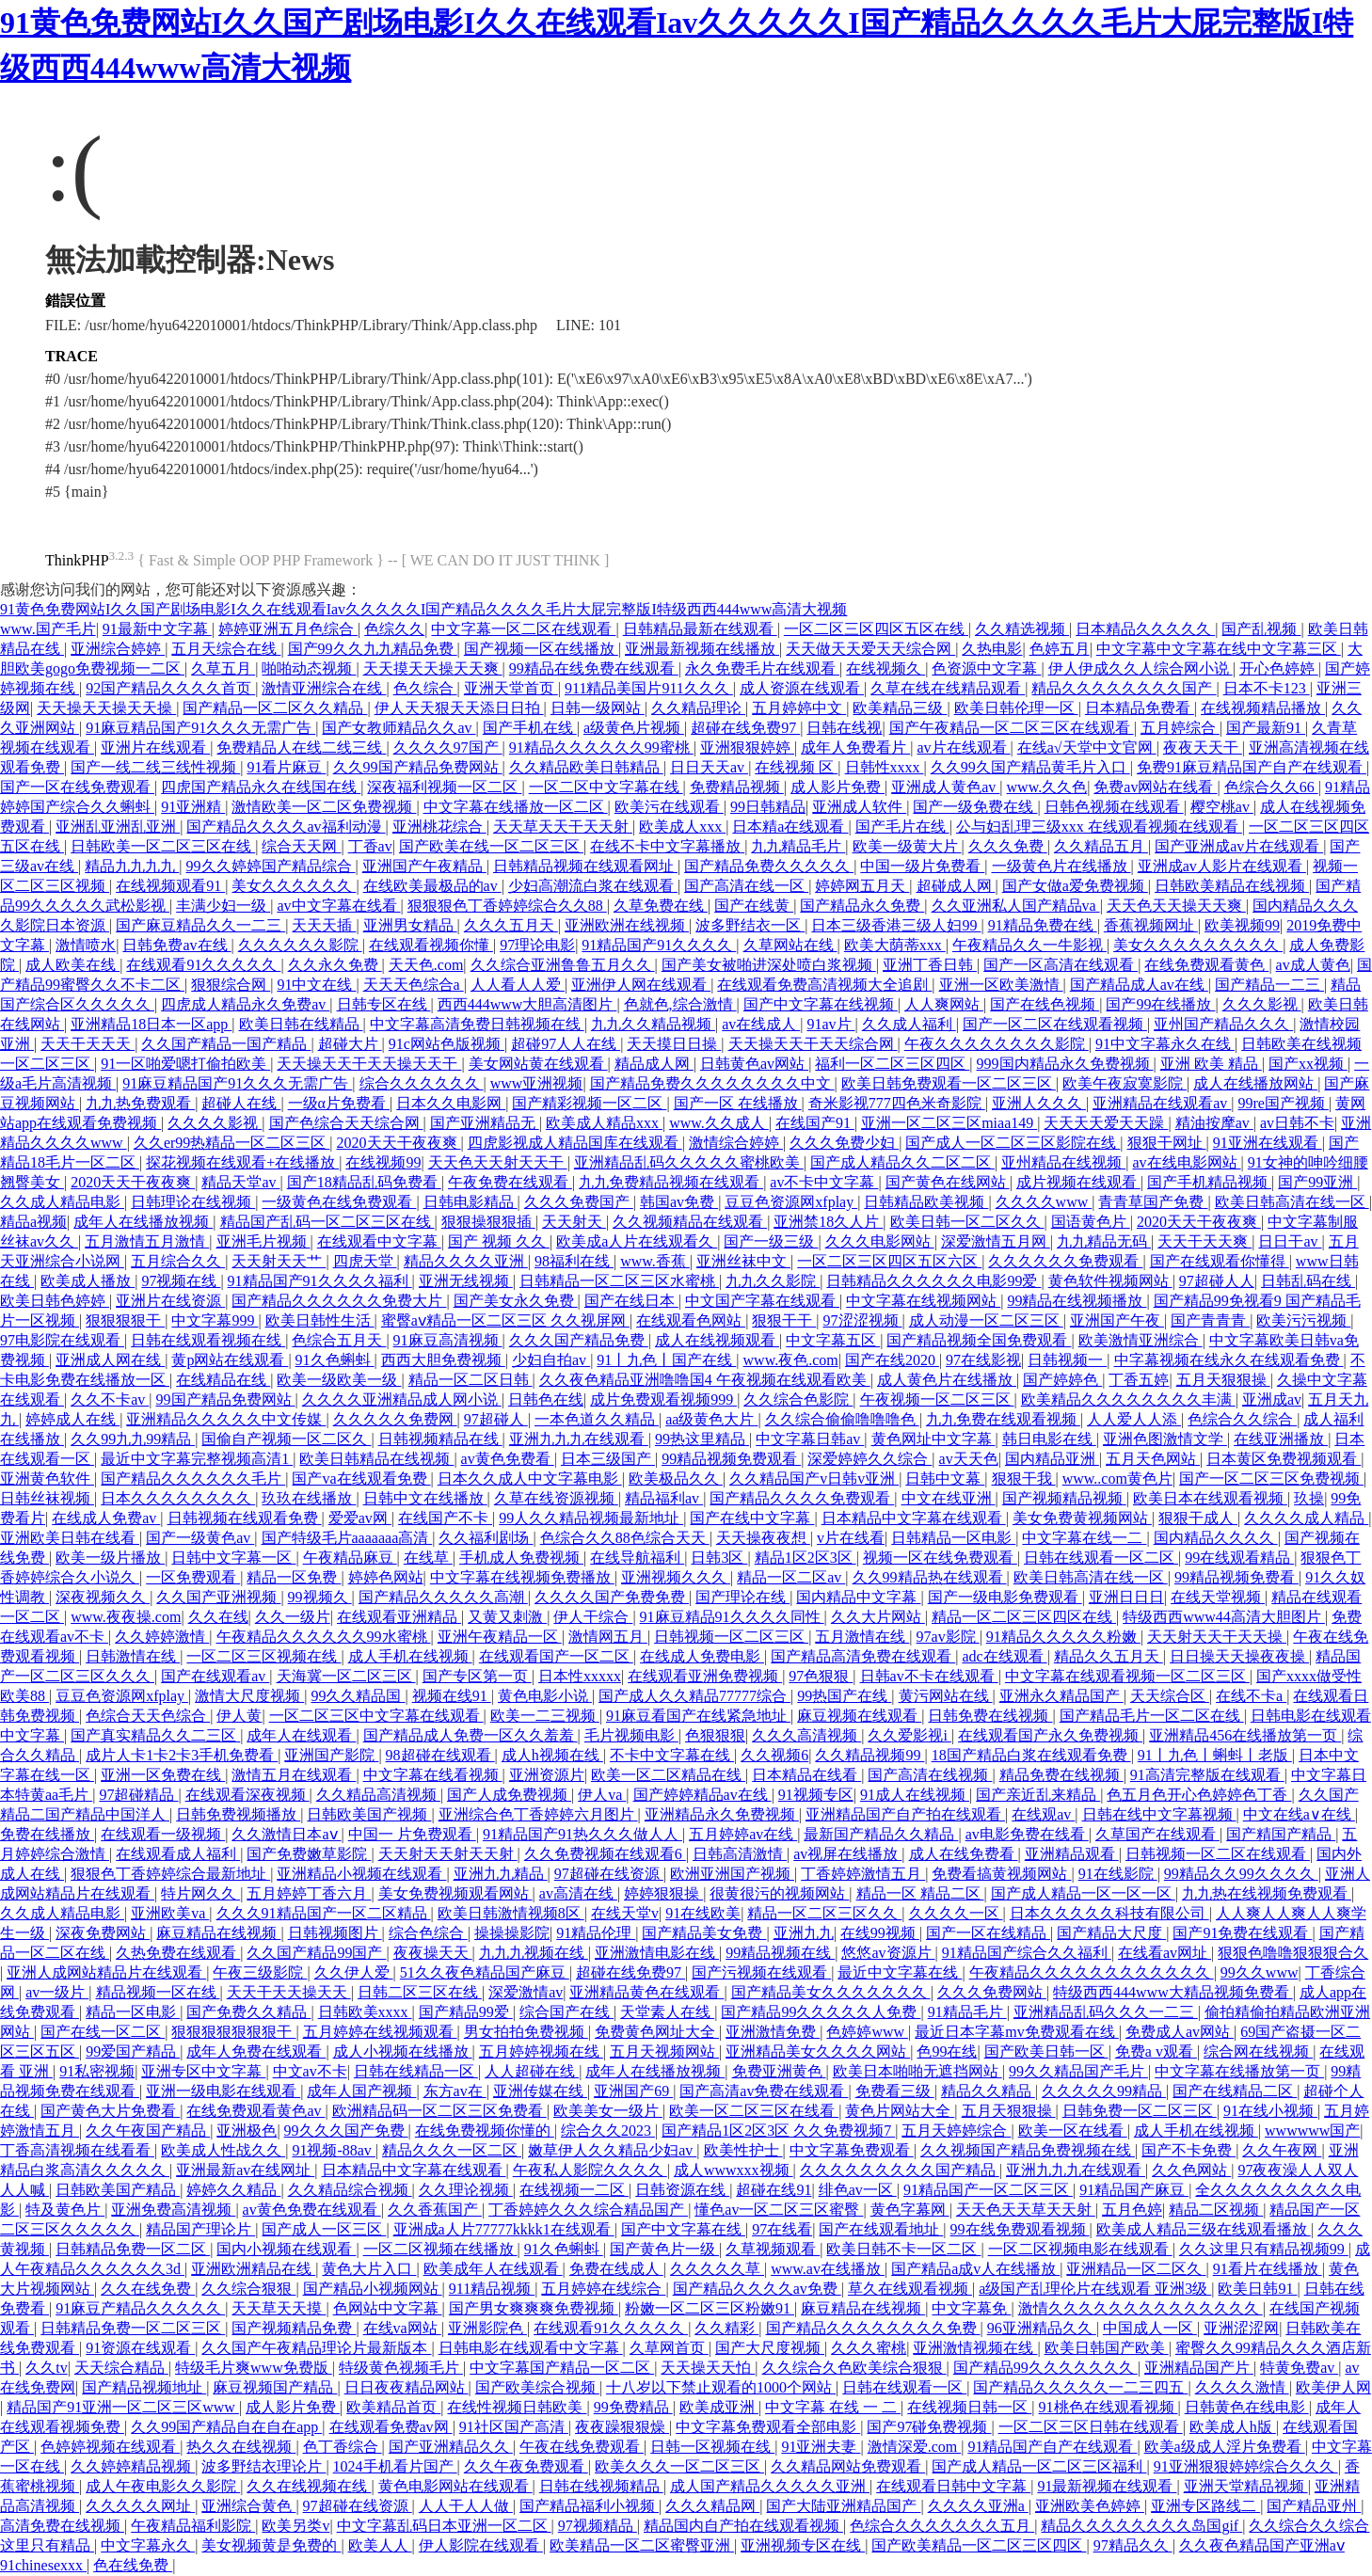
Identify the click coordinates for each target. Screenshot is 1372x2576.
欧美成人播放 (87, 1281)
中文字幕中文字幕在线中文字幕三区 (1218, 649)
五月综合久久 (178, 1261)
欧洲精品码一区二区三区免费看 (439, 2111)
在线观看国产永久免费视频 (1050, 1735)
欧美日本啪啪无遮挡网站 (917, 2071)
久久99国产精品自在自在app (226, 2427)
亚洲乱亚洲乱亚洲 (118, 827)
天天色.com (426, 965)
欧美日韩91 (1257, 2289)
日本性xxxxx (579, 1676)
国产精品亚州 (1314, 2506)
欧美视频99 (1242, 925)
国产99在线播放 (1160, 1004)
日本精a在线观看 (790, 827)
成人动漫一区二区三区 (986, 1320)
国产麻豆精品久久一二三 (200, 925)
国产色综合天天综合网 (346, 1123)
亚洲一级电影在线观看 (223, 2091)
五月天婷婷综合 (956, 2131)
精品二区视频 (1216, 2210)
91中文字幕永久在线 (1165, 1044)
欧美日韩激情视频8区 (511, 1913)
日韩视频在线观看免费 (245, 1518)
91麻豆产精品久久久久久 (140, 2308)
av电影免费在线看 (1027, 1834)
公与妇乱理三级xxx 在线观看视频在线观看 (1099, 827)
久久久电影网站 (879, 1241)
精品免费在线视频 (1061, 1775)
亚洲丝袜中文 (743, 1261)
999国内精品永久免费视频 (1065, 1064)
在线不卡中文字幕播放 (667, 846)
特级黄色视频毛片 (401, 2368)
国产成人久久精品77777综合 (694, 1696)
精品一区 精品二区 (920, 1893)
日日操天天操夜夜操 (1239, 1656)
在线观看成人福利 (178, 1854)
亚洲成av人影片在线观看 (1222, 866)
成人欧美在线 (72, 965)
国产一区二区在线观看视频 (1055, 1024)
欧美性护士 (743, 2150)
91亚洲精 (193, 807)
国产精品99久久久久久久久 (1045, 2368)
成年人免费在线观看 (256, 2051)
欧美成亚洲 (718, 2407)
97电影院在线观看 (62, 1340)
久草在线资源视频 (556, 1498)
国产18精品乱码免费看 (364, 1182)
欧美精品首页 (393, 2407)
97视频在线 (180, 1281)
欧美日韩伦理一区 (1016, 708)
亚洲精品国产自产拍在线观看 (905, 1814)
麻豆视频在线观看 (859, 1716)
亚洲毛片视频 (263, 1241)
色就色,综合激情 (680, 1004)
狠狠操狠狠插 (488, 1222)
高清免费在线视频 (62, 2526)
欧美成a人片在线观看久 (636, 1241)
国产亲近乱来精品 (1038, 1795)
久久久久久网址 (140, 2506)
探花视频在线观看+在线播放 (242, 1162)
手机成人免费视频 (521, 1558)
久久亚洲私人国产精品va (1016, 906)
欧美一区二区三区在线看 (753, 2111)
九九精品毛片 (798, 846)
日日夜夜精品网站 (406, 2387)
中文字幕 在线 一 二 (833, 2407)
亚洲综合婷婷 (118, 649)
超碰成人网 (956, 886)
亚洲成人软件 (859, 807)
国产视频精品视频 (1064, 1498)
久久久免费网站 (991, 1992)
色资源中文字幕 (986, 668)
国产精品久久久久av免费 (757, 2289)
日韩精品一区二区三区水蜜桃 (619, 1281)
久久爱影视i (909, 1735)
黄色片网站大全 (899, 2111)
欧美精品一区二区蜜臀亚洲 (642, 2545)
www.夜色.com (790, 1360)
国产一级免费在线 (975, 807)
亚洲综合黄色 (248, 2506)
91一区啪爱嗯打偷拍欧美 (185, 1064)
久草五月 (223, 668)
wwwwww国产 (1312, 2131)
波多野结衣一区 (750, 925)
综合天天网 (301, 846)
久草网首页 (669, 2348)
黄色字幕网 (909, 2210)
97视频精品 (597, 2526)
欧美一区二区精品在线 (668, 1775)
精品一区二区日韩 (470, 1380)
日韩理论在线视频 (193, 1202)
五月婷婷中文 (799, 708)
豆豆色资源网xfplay (791, 1202)
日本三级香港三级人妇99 (896, 925)
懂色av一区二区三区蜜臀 (778, 2210)
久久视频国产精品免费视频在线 (1027, 2150)
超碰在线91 (773, 2190)
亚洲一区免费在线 (163, 1775)
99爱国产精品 (133, 2051)
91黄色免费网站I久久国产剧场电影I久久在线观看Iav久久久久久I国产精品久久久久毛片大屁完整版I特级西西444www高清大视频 (423, 609)
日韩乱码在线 (1308, 1281)
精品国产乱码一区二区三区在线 (327, 1222)
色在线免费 (132, 2565)
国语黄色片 (1090, 1222)
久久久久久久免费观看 (1065, 1261)
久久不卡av (110, 1399)
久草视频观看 (773, 2249)
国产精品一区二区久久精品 (275, 708)
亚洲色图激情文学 (1165, 1439)
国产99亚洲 (1317, 1182)
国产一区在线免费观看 (77, 787)
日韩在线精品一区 (416, 2071)
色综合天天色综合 (148, 1716)
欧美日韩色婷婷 (54, 1301)
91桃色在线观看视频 (1108, 2407)
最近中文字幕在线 (900, 1972)
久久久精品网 (712, 2506)
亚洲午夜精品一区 (500, 1637)
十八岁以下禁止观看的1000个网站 (721, 2387)
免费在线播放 (47, 1834)
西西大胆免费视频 (443, 1360)
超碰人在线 (240, 1103)
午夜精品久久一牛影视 (1029, 945)
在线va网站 (402, 2328)
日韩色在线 (545, 1399)
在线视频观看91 (170, 886)
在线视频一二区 (574, 2190)
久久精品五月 (1101, 846)
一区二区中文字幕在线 (606, 787)
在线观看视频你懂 (431, 945)
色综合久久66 (1271, 787)
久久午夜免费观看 (526, 2466)
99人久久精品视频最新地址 (591, 1518)
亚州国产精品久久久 (1223, 1024)
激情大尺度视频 (249, 1696)
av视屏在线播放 (847, 1854)
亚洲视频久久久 (675, 1577)
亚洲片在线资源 (170, 1301)
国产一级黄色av (200, 1538)
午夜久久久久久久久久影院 (996, 1044)
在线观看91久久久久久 (203, 965)
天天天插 (324, 925)
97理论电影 (537, 945)
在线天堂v (625, 1913)
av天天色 (968, 1459)
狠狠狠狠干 (125, 1320)
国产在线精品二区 (1235, 2091)
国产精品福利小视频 (589, 2506)
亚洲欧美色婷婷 (1089, 2506)
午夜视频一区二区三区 (937, 1399)
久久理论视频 (466, 2190)
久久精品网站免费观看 (848, 2466)
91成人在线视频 (914, 1795)
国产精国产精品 (1280, 1834)
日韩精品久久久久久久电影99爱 (933, 1281)
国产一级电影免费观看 (1005, 1597)
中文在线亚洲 (948, 1498)
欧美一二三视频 (544, 1716)
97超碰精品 (138, 1795)
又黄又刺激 (507, 1617)
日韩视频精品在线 (440, 1439)
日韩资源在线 (682, 2190)
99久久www (1259, 1972)
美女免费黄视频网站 (1082, 1518)
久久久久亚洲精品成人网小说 (402, 1399)
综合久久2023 (608, 2131)
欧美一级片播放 (110, 1558)
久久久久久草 (717, 2269)
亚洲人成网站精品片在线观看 (106, 1972)
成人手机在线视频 (410, 1656)
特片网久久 (200, 1893)
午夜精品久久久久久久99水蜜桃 (323, 1637)
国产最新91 (1265, 728)
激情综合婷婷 (736, 1143)
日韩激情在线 (133, 1656)
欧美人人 (380, 2545)
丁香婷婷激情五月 (863, 1874)
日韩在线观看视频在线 (208, 1340)
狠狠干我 (1024, 1479)
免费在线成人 (616, 2269)
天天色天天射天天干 (497, 1162)
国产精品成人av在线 (1139, 985)
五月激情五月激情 (147, 1241)
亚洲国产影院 (331, 1755)
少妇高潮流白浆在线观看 (593, 886)
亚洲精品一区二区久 (1135, 2269)
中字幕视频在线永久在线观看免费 (1229, 1360)
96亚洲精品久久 (1041, 2328)
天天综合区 (1169, 1696)
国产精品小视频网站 (372, 2289)
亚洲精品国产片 (1198, 2368)
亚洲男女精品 (410, 925)
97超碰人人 (1216, 1281)
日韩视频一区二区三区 (731, 1637)
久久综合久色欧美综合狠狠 (854, 2368)
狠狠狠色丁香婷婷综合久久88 (507, 906)
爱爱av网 (359, 1518)
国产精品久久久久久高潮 (443, 1597)
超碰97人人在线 (565, 1044)
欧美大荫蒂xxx (895, 945)
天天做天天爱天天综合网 (870, 649)
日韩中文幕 (944, 1479)
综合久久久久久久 (421, 1083)
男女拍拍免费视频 (526, 2032)
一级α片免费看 (339, 1103)
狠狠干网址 (1166, 1143)
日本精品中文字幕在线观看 (914, 1518)
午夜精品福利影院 (193, 2526)
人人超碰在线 (532, 2071)
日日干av (1289, 1241)
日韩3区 (719, 1558)
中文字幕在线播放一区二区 (515, 807)
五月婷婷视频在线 (541, 2051)
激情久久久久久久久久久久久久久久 (1140, 2308)
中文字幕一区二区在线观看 (523, 629)
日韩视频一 (1067, 1360)
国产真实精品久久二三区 (155, 1735)
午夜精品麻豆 (350, 1558)
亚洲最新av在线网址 (245, 2170)
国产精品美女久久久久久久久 (831, 1992)
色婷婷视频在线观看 (110, 2447)
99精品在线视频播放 (1076, 1301)
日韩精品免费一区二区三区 (132, 2328)
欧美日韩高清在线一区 (1292, 1202)
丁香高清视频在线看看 (77, 2150)
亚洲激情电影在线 (657, 1953)
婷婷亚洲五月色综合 (288, 629)
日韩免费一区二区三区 (1139, 2111)
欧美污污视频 (1303, 1320)
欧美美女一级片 (607, 2111)
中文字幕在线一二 (1084, 1538)
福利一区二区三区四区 (892, 1064)
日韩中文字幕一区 (233, 1558)
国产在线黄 (753, 906)
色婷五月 (1059, 649)
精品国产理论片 (200, 2229)
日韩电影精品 (470, 1202)
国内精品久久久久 (1216, 1538)
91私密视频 (97, 2071)
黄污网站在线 (946, 1696)
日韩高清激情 (740, 1854)
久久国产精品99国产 (316, 1953)
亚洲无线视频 (466, 1281)
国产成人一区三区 (324, 2229)
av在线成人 (761, 1024)
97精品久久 (1133, 2545)
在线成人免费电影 (702, 1656)
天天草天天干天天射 (562, 827)
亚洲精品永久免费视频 (722, 1814)
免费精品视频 (737, 787)
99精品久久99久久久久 (1241, 1874)
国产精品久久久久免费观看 (802, 1498)
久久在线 (218, 1617)
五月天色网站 (1153, 1459)
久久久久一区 (956, 1913)
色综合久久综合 (1242, 1419)
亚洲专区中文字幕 (203, 2071)
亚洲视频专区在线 (803, 2545)
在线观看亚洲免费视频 (705, 1676)
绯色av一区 (858, 2190)
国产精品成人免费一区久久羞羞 (470, 1735)
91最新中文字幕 (157, 629)
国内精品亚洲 (1052, 1459)
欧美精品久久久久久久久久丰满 (1128, 1399)
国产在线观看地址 (881, 2229)
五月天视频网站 (664, 2051)
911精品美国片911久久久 (649, 688)
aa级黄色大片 (711, 1419)
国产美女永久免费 (516, 1301)
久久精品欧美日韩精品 (586, 767)
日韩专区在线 (384, 1004)
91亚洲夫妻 (820, 2447)
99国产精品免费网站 (225, 1399)
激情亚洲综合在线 (324, 688)
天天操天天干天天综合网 (813, 1044)
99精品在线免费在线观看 (593, 668)
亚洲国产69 (633, 2091)
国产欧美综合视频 (537, 2387)
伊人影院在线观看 (481, 2545)
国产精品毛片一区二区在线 (1152, 1716)
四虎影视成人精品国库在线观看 (575, 1143)
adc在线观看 (1004, 1656)
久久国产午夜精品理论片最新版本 (316, 2348)
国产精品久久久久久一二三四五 (1080, 2387)
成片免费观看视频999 (663, 1399)
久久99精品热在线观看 (930, 1577)
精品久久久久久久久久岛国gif (1141, 2526)
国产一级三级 (771, 1241)
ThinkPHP (77, 560)
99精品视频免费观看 (731, 1459)
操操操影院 (512, 1933)
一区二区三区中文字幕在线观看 (376, 1716)
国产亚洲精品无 (484, 1123)
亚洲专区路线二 (1205, 2506)
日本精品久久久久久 (1145, 629)
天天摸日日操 (674, 1044)
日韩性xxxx (884, 767)
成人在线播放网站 (1255, 1083)
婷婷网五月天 (862, 886)
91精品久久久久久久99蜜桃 (601, 747)
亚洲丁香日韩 (930, 965)
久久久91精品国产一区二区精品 (323, 1913)
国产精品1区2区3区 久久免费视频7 (778, 2131)
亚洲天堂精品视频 (1246, 2486)
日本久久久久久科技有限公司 (1109, 1913)
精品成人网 (654, 1064)
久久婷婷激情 (162, 1637)
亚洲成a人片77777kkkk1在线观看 (503, 2229)
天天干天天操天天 (289, 1992)
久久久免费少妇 (844, 1143)
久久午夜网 (1281, 2150)
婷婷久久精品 (233, 2190)
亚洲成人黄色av (945, 787)
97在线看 (782, 2229)
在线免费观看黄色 (1206, 965)
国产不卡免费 (1188, 2150)
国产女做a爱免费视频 (1075, 886)
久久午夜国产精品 (148, 2131)
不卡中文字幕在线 (672, 1755)
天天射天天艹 (278, 1261)
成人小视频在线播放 (402, 2051)
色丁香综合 (342, 2447)
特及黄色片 (64, 2210)
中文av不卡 (310, 2071)
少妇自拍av (551, 1360)
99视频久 (320, 1597)
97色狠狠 (821, 1676)
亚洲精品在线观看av (1162, 1103)
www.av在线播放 (828, 2269)
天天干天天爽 (1204, 1241)
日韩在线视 (844, 728)
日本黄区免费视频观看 (1283, 1459)
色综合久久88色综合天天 (625, 1538)
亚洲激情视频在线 (975, 2348)
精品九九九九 (132, 866)
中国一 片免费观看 (412, 1834)
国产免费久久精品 (248, 2012)
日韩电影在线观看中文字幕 (531, 2348)
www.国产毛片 (48, 629)
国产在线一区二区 (102, 2032)
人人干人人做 (466, 2506)
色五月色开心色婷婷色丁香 (1199, 1795)
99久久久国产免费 (346, 2131)
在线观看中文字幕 (379, 1241)
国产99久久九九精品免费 (372, 649)
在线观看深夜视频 (247, 1795)
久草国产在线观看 (1157, 1834)
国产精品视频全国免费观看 (978, 1340)
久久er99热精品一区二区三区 (231, 1143)
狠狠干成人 (1197, 1518)
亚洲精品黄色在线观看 (646, 1992)
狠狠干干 (784, 1320)
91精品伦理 (595, 1933)
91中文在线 (316, 985)
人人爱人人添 (1134, 1419)
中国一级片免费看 (922, 866)
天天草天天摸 (278, 2308)
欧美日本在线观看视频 (1210, 1498)
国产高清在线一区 (746, 886)
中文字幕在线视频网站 (923, 1301)
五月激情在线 (862, 1637)
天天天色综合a (413, 985)
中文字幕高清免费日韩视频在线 (477, 1024)
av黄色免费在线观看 (312, 2210)
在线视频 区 (796, 767)
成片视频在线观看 (1078, 1182)
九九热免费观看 (140, 1103)
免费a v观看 (1156, 2051)
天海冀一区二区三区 (346, 1676)
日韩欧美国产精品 (118, 2190)
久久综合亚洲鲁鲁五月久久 (563, 965)
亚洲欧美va (170, 1913)
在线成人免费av (106, 1518)
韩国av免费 (679, 1202)
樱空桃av (1221, 807)
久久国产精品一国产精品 (226, 1044)
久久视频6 (774, 1755)
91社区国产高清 (513, 2427)
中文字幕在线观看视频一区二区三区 (1127, 1676)
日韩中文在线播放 (425, 1498)
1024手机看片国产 (395, 2466)
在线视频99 (383, 1162)
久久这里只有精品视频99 (1263, 2249)
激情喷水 (86, 945)
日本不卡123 (1266, 688)
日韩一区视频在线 (712, 2447)
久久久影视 (1261, 1004)
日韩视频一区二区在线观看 (1217, 1854)
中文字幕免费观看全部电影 (768, 2427)
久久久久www (1044, 1202)
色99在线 (947, 2051)
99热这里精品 (702, 1439)
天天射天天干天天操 (1216, 1637)
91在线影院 (1117, 1874)
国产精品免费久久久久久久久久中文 (712, 1083)
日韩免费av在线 (176, 945)
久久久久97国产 (448, 747)
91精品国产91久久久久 (659, 945)
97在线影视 (983, 1360)
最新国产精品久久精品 (881, 1834)
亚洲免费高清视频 (173, 2210)
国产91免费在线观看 (1242, 1933)
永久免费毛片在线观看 (762, 668)
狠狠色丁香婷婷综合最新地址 (170, 1874)
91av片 (830, 1024)
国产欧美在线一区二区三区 (491, 846)
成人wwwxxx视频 (733, 2170)
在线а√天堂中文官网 (1087, 747)
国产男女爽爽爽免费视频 (533, 2308)
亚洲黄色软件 (47, 1479)
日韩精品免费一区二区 (133, 2249)
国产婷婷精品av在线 (702, 1795)
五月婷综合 (1180, 728)
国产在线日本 (631, 1301)
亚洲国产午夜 (1117, 1320)
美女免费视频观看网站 (455, 1893)
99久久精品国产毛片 (1078, 2071)
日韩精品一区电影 (953, 1538)
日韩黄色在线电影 (1247, 2407)
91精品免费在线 (1042, 925)
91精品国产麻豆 (1134, 2190)
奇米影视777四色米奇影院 (896, 1103)
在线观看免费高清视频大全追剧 (824, 985)
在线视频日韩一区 (969, 2407)
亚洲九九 (804, 1933)
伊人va (602, 1795)
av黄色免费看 (507, 1459)
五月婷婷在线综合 (603, 2289)
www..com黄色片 (1117, 1479)
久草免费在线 (661, 906)
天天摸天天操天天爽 (433, 668)
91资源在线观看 (140, 2348)
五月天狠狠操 (1223, 1380)
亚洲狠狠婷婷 (747, 747)
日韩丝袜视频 (47, 1498)
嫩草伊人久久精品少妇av (612, 2150)
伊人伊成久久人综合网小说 (1140, 668)
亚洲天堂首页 (511, 688)
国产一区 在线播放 (738, 1103)
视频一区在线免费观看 (940, 1558)
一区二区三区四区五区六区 (889, 1261)
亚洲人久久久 (1039, 1103)
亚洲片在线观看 (155, 747)
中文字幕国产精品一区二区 (562, 2368)
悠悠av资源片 (887, 1953)
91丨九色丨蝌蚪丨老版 (1215, 1755)
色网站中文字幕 (387, 2308)
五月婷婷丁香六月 (309, 1893)
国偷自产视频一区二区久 (286, 1439)
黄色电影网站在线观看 (455, 2486)
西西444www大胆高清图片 (527, 1004)
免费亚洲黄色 (779, 2071)
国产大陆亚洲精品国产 (843, 2506)
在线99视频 (879, 1933)
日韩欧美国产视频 (369, 1814)
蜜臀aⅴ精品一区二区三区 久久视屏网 (505, 1320)
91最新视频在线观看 (1106, 2486)
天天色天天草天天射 (1025, 2210)
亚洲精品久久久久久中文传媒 (226, 1419)
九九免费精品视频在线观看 (671, 1182)
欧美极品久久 (676, 1479)
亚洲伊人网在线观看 (640, 985)
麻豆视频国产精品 (275, 2387)
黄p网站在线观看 (229, 1360)
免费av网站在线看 (1155, 787)
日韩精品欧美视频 (926, 1202)
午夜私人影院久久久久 (590, 2170)
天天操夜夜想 (763, 1538)
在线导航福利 (637, 1558)
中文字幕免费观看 (852, 2150)
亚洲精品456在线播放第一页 (1245, 1735)
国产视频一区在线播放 (541, 649)
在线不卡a (1251, 1696)
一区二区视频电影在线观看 (1080, 2249)
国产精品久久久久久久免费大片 (338, 1301)
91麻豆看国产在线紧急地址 (698, 1716)
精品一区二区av (791, 1577)
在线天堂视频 (1218, 1597)
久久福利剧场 (486, 1538)
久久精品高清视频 (378, 1795)
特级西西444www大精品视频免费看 (1173, 1992)
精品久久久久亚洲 (466, 1261)
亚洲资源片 (546, 1775)
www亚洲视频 (536, 1083)
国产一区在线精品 (988, 1933)
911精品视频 (491, 2289)
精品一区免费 (294, 1577)
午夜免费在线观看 (510, 1182)
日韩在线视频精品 (601, 2486)
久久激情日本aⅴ (286, 1834)
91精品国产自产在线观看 (1052, 2447)
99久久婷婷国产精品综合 (271, 866)
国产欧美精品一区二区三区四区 (978, 2545)
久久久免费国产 (578, 1202)
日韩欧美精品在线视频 (1232, 886)
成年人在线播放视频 (143, 1222)
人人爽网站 (943, 1004)
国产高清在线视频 (930, 1775)
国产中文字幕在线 (683, 2229)
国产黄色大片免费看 (110, 2111)
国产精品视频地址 (144, 2387)
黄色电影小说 (545, 1696)
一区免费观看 (193, 1577)
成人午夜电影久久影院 (163, 2486)
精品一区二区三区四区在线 (1024, 1617)
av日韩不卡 (1297, 1123)
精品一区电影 (133, 2012)
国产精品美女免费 (704, 1933)
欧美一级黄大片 (907, 846)
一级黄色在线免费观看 (339, 1202)
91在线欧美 (703, 1913)
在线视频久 (885, 668)
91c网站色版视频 (446, 1044)
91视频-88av (333, 2150)
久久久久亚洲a (978, 2506)
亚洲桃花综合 (439, 827)
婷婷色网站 (385, 1577)
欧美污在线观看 (669, 807)
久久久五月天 (511, 925)
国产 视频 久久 (499, 1241)
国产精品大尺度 (1111, 1933)
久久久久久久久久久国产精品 (899, 2170)
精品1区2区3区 (805, 1558)
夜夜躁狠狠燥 (622, 2427)
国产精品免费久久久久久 (769, 866)
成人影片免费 (837, 787)
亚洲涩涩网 (1241, 2328)
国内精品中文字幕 (858, 1597)
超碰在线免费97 (745, 728)
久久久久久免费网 (395, 1419)
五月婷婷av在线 (743, 1834)
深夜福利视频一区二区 (444, 787)
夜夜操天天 (432, 1953)
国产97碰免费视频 (929, 2427)
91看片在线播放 (1267, 2269)
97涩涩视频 (862, 1320)
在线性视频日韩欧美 (516, 2407)
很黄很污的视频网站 (779, 1893)
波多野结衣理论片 (263, 2466)
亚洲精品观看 (1072, 1854)
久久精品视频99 (869, 1755)
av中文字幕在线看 (338, 906)
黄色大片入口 (369, 2269)
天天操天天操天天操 (106, 708)
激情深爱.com (915, 2447)
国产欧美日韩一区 (1046, 2051)
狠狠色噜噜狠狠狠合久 (1293, 1953)
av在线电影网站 (1186, 1162)
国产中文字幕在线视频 (820, 1004)
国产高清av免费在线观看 (763, 2091)
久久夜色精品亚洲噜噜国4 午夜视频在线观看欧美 (704, 1380)
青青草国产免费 (1152, 1202)
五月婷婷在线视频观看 (380, 2032)
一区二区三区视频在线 (263, 1656)
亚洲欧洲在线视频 (627, 925)
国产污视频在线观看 (761, 1972)
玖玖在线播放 (309, 1498)
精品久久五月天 (1108, 1656)
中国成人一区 (1150, 2328)
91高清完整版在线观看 (1207, 1775)
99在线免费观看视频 (1020, 2229)
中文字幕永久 (148, 2545)
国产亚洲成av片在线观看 (1239, 846)
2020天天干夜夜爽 (399, 1143)
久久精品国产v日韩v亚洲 (814, 1479)
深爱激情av (525, 1992)
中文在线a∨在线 (1299, 1814)
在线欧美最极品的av (432, 886)
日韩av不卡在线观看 (929, 1676)
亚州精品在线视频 (1063, 1162)
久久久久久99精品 (1104, 2091)
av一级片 (56, 1992)
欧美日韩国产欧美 (1107, 2348)
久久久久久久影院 (300, 945)
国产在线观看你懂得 (1219, 1261)
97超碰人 (496, 1419)
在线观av (1043, 1814)
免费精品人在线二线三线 (301, 747)
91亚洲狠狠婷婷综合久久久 (1246, 2466)
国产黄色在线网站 (947, 1182)
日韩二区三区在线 (420, 1992)
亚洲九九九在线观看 (578, 1439)
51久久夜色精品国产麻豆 (484, 1972)
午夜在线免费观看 (581, 2447)
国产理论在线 (742, 1597)
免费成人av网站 (1179, 2032)
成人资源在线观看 (802, 688)
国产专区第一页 (477, 1676)
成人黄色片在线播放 (946, 1380)
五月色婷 (1132, 2210)
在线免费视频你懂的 (484, 2131)
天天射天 (574, 1222)
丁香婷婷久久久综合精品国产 (588, 2210)
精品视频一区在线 (158, 1992)
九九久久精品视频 (653, 1024)
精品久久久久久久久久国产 (1123, 688)
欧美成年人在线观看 (493, 2269)
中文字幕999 (214, 1320)
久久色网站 (1191, 2170)
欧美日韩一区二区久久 (967, 1222)
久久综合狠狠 (248, 2289)
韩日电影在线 (1049, 1439)
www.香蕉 (655, 1261)
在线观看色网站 (690, 1320)
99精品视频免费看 (1236, 1577)
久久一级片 (292, 1617)
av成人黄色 (1313, 965)
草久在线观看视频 (910, 2289)
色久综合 (425, 688)
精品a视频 (33, 1222)
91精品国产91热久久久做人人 (582, 1834)
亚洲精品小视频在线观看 (361, 1874)
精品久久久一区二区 (451, 2150)
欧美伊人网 (1333, 2387)
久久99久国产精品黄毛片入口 (1030, 767)
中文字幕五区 (833, 1340)
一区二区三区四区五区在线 (876, 629)
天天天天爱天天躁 (1106, 1123)
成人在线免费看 (963, 1854)
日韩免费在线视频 (990, 1716)
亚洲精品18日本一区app (151, 1024)
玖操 (1309, 1498)
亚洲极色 (246, 2131)
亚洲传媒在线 (540, 2091)
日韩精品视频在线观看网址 (585, 866)
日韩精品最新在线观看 (700, 629)
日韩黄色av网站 (754, 1064)
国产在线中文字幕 (752, 1518)
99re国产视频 (1283, 1103)
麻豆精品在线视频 (218, 1933)
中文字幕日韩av (810, 1439)
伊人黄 (239, 1716)
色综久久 (394, 629)
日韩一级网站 (597, 708)
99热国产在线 (844, 1696)
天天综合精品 (121, 2368)
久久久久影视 (215, 1123)
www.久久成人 (719, 1123)
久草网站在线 (790, 945)
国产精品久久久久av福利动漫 (285, 827)
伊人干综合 (592, 1617)
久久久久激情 (1242, 2387)
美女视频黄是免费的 (271, 2545)
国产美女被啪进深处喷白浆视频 (769, 965)
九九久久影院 (773, 1281)
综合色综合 (428, 1933)
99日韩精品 (768, 807)
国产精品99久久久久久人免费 (820, 2012)
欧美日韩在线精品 (301, 1024)
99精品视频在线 (780, 1953)
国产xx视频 (1308, 1064)
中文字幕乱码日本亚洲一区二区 (444, 2526)
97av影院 (948, 1637)
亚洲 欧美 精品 (1211, 1064)
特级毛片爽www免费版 (253, 2368)
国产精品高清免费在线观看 (863, 1656)
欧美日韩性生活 (320, 1320)
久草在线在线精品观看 (947, 688)
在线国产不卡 (445, 1518)
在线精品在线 (223, 1380)
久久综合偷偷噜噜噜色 (842, 1419)
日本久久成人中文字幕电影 (530, 1479)
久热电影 (992, 649)
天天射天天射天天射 (448, 1854)
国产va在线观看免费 (361, 1479)
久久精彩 (726, 2328)
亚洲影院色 (487, 2328)
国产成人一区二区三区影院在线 (1012, 1143)
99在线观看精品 (1239, 1558)
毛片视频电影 (631, 1735)
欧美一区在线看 (1072, 2131)
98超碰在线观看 (440, 1755)
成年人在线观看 (301, 1735)
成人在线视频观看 (717, 1340)
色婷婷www (867, 2032)
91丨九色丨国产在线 (666, 1360)
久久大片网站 (878, 1617)
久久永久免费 (335, 965)
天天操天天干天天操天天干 (369, 1064)
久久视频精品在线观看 (690, 1222)
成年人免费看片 (855, 747)
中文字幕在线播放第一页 (1239, 2071)
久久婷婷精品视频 (133, 2466)
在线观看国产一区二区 (556, 1656)
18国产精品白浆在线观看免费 (1031, 1755)
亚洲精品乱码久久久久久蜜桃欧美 (689, 1162)
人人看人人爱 (518, 985)
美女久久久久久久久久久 (1198, 945)
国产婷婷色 (1062, 1380)
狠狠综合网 (230, 985)
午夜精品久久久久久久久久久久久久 (1091, 1972)
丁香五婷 (1139, 1380)
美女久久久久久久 (293, 886)
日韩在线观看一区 (904, 2387)
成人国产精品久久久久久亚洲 (769, 2486)
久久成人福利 (909, 1024)
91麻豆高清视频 (448, 1340)
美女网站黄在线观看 (538, 1064)
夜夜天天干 (1202, 747)
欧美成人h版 (1232, 2427)
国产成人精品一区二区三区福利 (1039, 2466)
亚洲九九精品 (501, 1874)
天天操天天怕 (708, 2368)
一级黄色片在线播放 (1061, 866)
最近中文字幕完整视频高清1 (197, 1459)
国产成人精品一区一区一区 (1083, 1893)
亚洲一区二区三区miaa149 (949, 1123)
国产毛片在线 (902, 827)
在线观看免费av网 (391, 2427)
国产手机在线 (530, 728)
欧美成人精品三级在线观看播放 (1203, 2229)
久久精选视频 (1022, 629)
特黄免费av (1299, 2368)
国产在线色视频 (1044, 1004)
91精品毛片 (967, 2012)
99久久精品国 (358, 1696)
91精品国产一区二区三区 (988, 2190)
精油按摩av (1214, 1123)
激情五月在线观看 (293, 1775)
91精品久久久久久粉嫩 (1063, 1637)
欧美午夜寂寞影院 (1124, 1083)
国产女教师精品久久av (398, 728)
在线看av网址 (1164, 1953)
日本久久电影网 (450, 1103)
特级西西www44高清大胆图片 (1224, 1617)
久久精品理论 (698, 708)
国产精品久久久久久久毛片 (193, 1479)
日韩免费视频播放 (238, 1814)
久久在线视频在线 (309, 2486)
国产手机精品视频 (1209, 1182)
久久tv (46, 2368)
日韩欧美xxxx (365, 2012)
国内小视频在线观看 (286, 2249)
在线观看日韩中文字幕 (953, 2486)
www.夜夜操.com (126, 1617)
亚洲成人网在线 (110, 1360)
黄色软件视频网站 (1110, 1281)
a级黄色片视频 (633, 728)
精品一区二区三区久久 (824, 1913)
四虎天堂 (365, 1261)
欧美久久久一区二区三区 (679, 2466)
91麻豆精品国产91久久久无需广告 (200, 728)
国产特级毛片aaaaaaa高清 (347, 1538)
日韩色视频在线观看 (1114, 807)
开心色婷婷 (1278, 668)
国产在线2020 (892, 1360)
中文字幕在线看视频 (433, 1775)
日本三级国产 (608, 1459)
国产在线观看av (215, 1676)
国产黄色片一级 (664, 2249)
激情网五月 (607, 1637)
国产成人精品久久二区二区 (902, 1162)
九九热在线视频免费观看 (1266, 1893)
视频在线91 (451, 1696)
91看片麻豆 (286, 767)
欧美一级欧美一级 (339, 1380)
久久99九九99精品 (133, 1439)
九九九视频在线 (533, 1953)
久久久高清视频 (806, 1735)
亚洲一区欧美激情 (1001, 985)
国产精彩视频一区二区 (589, 1103)
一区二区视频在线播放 (440, 2249)
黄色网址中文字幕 (933, 1439)
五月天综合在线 (225, 649)
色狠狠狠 (715, 1735)
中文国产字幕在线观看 (762, 1301)
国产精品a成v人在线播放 (975, 2269)
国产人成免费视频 (509, 1795)
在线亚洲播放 (1281, 1439)
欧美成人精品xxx (604, 1123)
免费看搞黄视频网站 (1001, 1874)
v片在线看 (851, 1538)
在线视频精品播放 (1263, 708)
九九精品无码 (1104, 1241)
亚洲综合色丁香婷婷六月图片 (538, 1814)
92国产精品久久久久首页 (170, 688)
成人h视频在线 (552, 1755)
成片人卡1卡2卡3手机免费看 (182, 1755)
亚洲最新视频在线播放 (702, 649)
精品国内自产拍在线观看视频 (743, 2526)
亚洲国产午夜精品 (424, 866)
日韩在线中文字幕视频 (1159, 1814)
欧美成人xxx (682, 827)
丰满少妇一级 (223, 906)
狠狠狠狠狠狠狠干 (233, 2032)
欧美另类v (295, 2526)
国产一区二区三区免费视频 (1271, 1479)
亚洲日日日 (1126, 1597)
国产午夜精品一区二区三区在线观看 (1011, 728)
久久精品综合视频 (350, 2190)
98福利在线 (574, 1261)
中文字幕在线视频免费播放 (522, 1577)
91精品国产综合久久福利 (1026, 1953)
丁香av (370, 846)
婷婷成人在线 (72, 1419)
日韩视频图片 (335, 1933)
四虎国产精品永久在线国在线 (260, 787)
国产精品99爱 (466, 2012)
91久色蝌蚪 (335, 1360)
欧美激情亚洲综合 (1140, 1340)
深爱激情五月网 (995, 1241)
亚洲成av (1271, 1399)
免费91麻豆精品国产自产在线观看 (1251, 767)
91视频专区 (816, 1795)
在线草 (428, 1558)
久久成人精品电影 (62, 1202)
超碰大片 (350, 1044)
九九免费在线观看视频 (1003, 1419)
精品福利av (664, 1498)
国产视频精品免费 (293, 2328)
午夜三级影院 (260, 1972)
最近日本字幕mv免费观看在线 (1016, 2032)
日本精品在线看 (806, 1775)
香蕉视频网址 (1151, 925)
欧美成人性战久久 (223, 2150)
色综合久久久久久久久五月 (942, 2526)
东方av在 (455, 2091)
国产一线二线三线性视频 (155, 767)
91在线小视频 (1270, 2111)
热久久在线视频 (240, 2447)
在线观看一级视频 (163, 1834)
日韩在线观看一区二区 (1101, 1558)
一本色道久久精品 (596, 1419)
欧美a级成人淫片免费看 (1224, 2447)
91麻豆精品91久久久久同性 (732, 1617)
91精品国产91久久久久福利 (320, 1281)
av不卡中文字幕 (824, 1182)
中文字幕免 (971, 2308)
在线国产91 (814, 1123)
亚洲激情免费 (773, 2032)
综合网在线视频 (1258, 2051)
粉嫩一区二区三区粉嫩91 (709, 2308)
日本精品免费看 (1139, 708)
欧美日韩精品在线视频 (376, 1459)
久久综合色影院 (798, 1399)
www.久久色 (1047, 787)
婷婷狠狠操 (663, 1893)
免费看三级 (894, 2091)
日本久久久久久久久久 (178, 1498)
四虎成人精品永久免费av (245, 1004)
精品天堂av (240, 1182)
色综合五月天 (339, 1340)
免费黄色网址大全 (657, 2032)
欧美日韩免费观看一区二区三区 (948, 1083)
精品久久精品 (988, 2091)
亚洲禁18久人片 (828, 1222)
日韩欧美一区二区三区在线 (163, 846)
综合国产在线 (566, 2012)
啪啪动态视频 (309, 668)
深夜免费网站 (103, 1933)
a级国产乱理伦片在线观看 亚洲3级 (1095, 2289)
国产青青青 (1210, 1320)
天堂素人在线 (667, 2012)
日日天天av (709, 767)
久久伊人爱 (353, 1972)
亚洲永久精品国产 (1061, 1696)
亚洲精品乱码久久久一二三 (1105, 2012)
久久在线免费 (148, 2289)
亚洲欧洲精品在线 (253, 2269)
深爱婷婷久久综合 (869, 1459)
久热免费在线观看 (178, 1953)
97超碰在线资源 (608, 1874)
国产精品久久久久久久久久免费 (873, 2328)
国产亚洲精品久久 (451, 2447)
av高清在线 (578, 1893)
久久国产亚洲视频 (218, 1597)
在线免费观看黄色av (255, 2111)
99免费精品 (633, 2407)
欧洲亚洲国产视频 (732, 1874)
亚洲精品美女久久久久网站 (818, 2051)
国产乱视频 (1260, 629)
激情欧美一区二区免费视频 (323, 807)
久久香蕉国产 (435, 2210)
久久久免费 (1007, 846)
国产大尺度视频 (769, 2348)
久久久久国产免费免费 (611, 1597)
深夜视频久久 (103, 1597)
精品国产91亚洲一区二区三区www (123, 2407)
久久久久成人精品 (1306, 1518)
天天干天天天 (87, 1044)
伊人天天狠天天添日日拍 (459, 708)
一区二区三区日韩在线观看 (1090, 2427)
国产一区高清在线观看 (1060, 965)
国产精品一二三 (1269, 985)
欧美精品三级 (900, 708)
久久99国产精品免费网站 (418, 767)
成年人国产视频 (361, 2091)
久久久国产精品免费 (578, 1340)
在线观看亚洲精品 (399, 1617)
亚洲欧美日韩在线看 (69, 1538)
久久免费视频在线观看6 (605, 1854)
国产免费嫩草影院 (309, 1854)
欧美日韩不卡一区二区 (903, 2249)
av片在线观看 (963, 747)
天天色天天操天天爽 (1176, 906)
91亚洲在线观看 (1267, 1143)
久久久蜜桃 (868, 2348)
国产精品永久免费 (862, 906)
